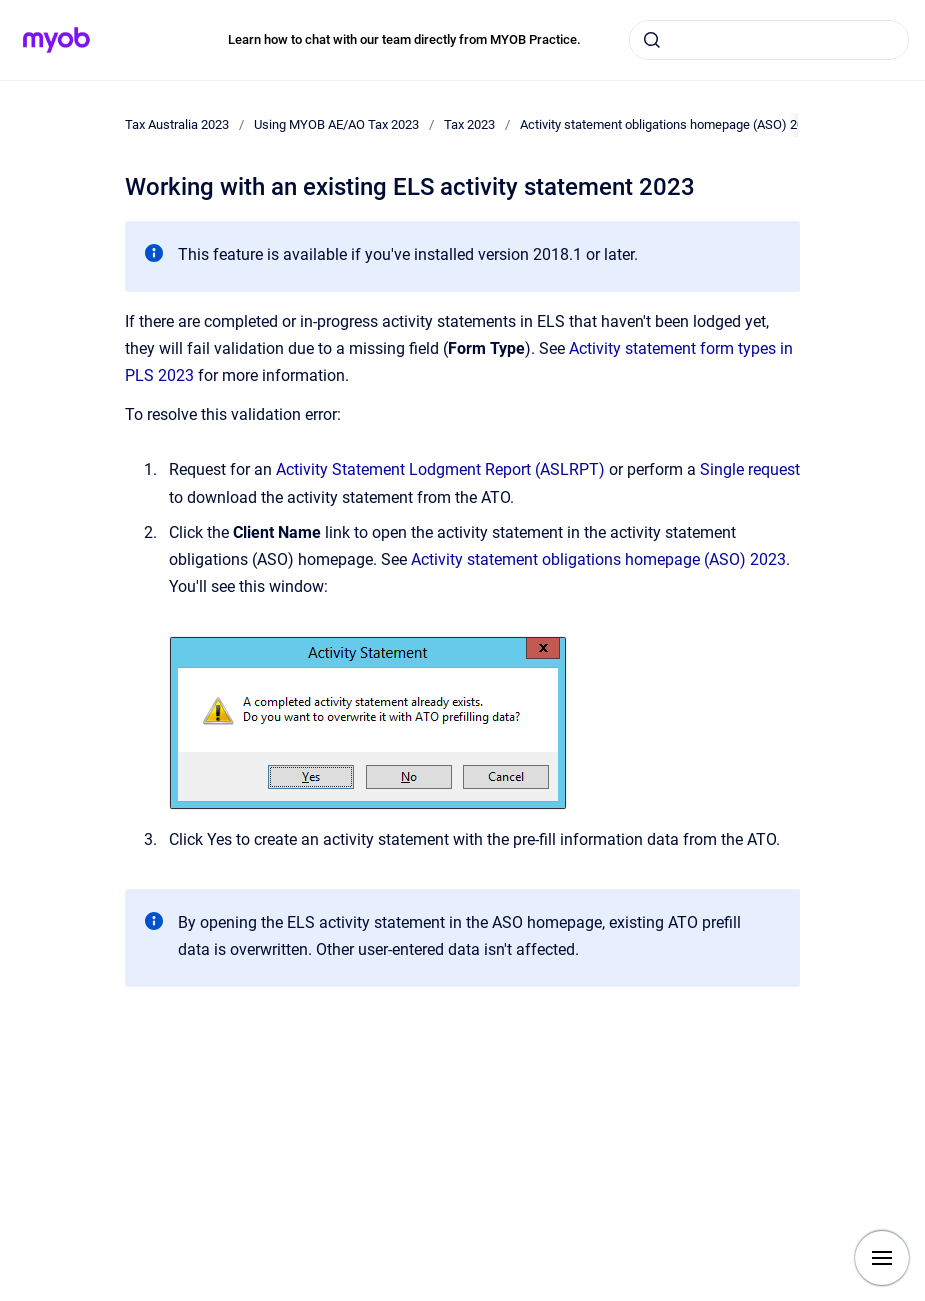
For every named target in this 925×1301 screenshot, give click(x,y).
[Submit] (652, 40)
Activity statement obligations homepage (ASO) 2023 (669, 124)
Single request (750, 469)
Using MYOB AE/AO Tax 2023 (336, 124)
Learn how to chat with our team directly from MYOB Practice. (404, 39)
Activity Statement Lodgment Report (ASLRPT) (440, 469)
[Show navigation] (882, 1258)
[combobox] (769, 40)
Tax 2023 (469, 124)
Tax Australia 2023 (177, 124)
